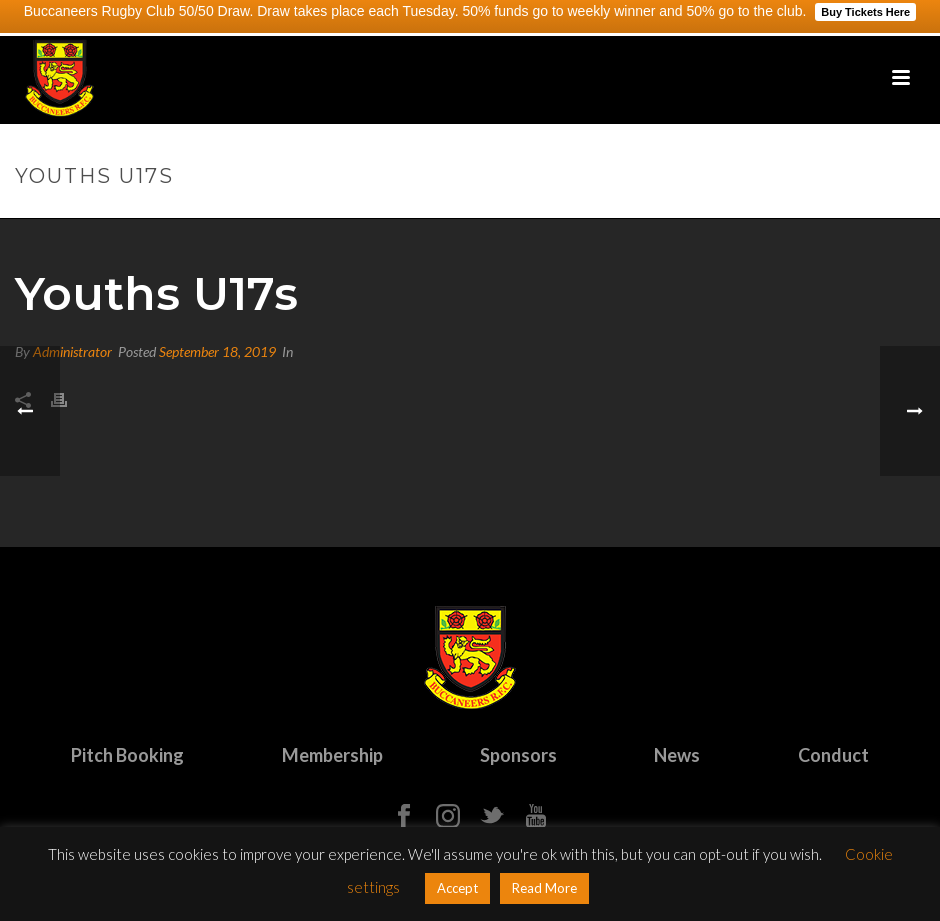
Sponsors (518, 755)
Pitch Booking (127, 755)
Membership (332, 755)
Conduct (833, 755)
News (677, 755)
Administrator (72, 351)
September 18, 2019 (217, 351)
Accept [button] (457, 888)
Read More (544, 888)
